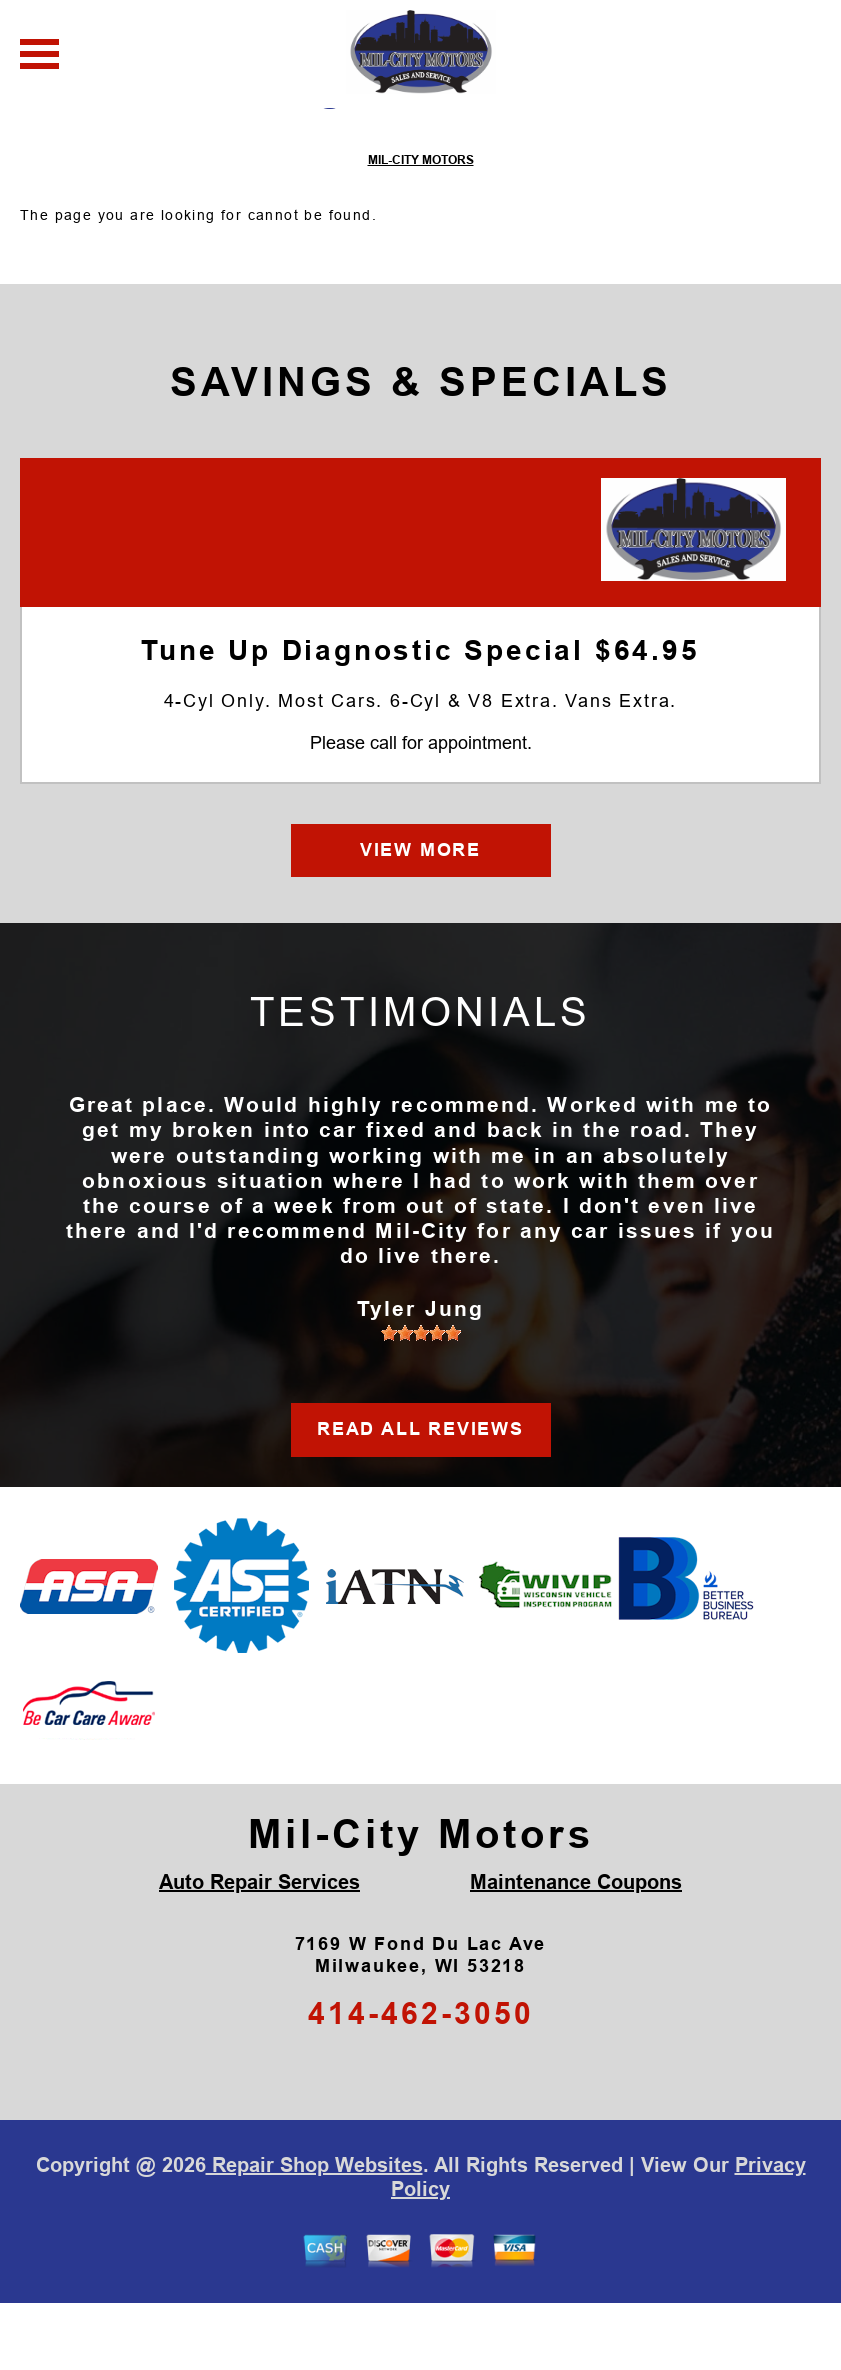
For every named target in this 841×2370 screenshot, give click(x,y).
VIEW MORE (420, 916)
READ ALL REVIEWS (420, 1496)
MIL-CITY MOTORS (421, 227)
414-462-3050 (421, 2080)
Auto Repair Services (259, 1949)
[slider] (421, 1400)
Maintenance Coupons (576, 1949)
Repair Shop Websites (314, 2232)
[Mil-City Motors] (693, 596)
